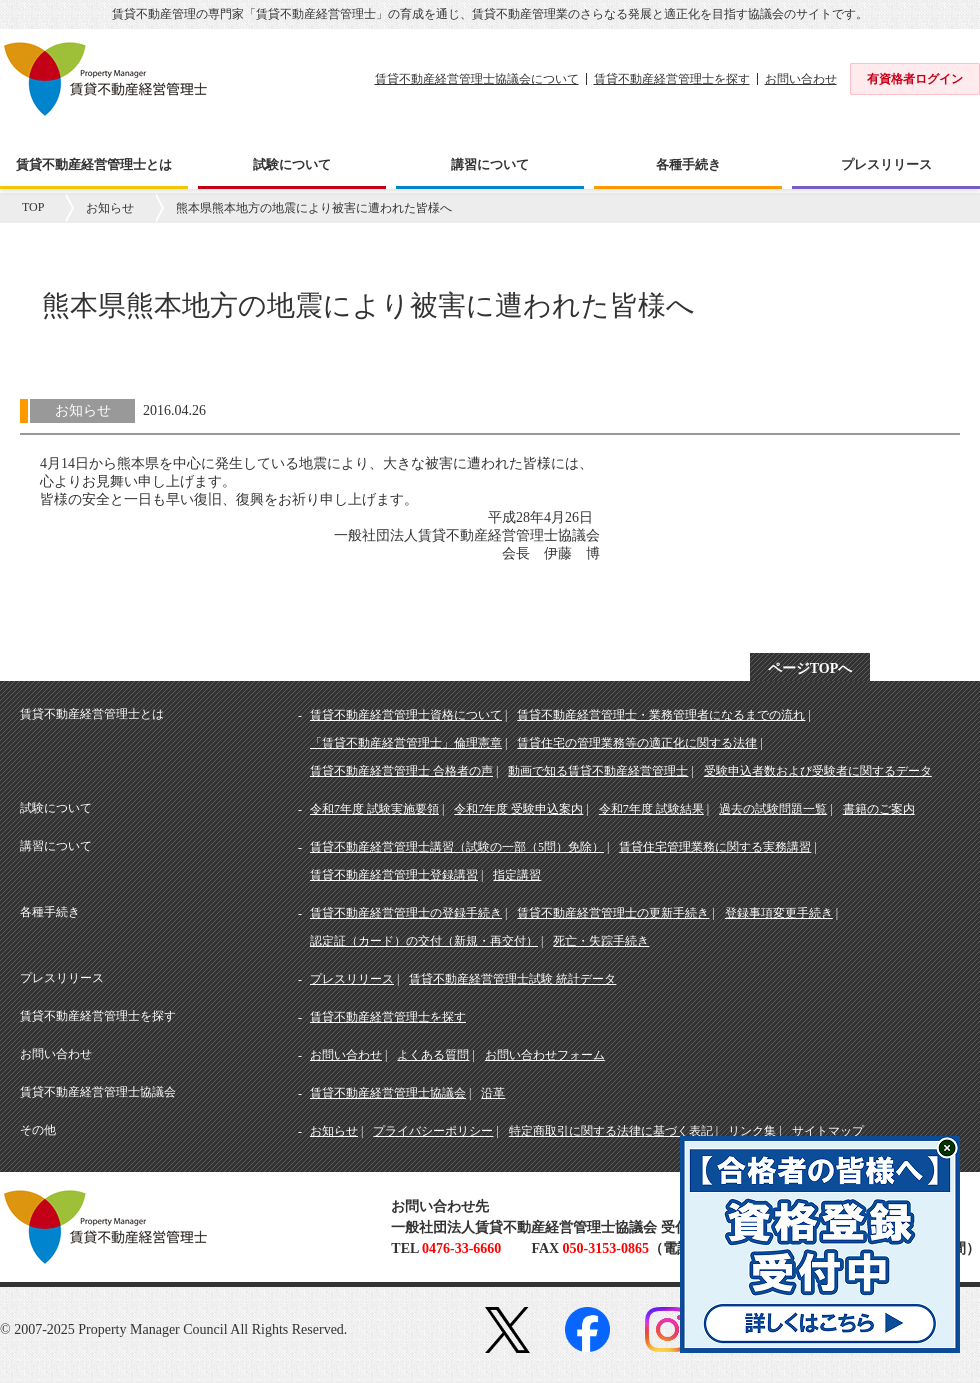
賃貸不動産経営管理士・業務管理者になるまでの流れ (661, 715)
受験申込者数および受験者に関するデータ (818, 771)
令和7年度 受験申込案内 (518, 809)
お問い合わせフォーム (545, 1055)
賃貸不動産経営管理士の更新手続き (613, 913)
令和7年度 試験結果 (651, 809)
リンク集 (752, 1131)
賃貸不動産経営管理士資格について (406, 715)
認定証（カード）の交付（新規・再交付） (424, 941)
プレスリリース (352, 979)
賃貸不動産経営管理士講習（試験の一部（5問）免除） (457, 847)
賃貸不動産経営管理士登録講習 (394, 875)
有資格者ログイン (915, 79)
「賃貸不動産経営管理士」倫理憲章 (406, 743)
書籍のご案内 (879, 809)
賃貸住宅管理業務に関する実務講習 (715, 847)
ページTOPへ (810, 668)
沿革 (493, 1093)
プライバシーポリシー (433, 1131)
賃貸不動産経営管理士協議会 (388, 1093)
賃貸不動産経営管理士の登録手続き (406, 913)
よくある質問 (433, 1055)
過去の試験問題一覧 (773, 809)
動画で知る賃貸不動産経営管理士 (598, 771)
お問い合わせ (801, 79)
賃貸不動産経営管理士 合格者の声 (401, 771)
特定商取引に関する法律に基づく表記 (611, 1131)
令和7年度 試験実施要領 (374, 809)
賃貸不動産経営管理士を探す (672, 79)
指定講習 (517, 875)
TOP (33, 207)
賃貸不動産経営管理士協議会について (477, 79)
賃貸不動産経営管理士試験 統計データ (512, 979)
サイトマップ (828, 1131)
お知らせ (110, 208)
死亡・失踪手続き (601, 941)
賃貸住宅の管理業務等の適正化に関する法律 (637, 743)
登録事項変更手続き (779, 913)
